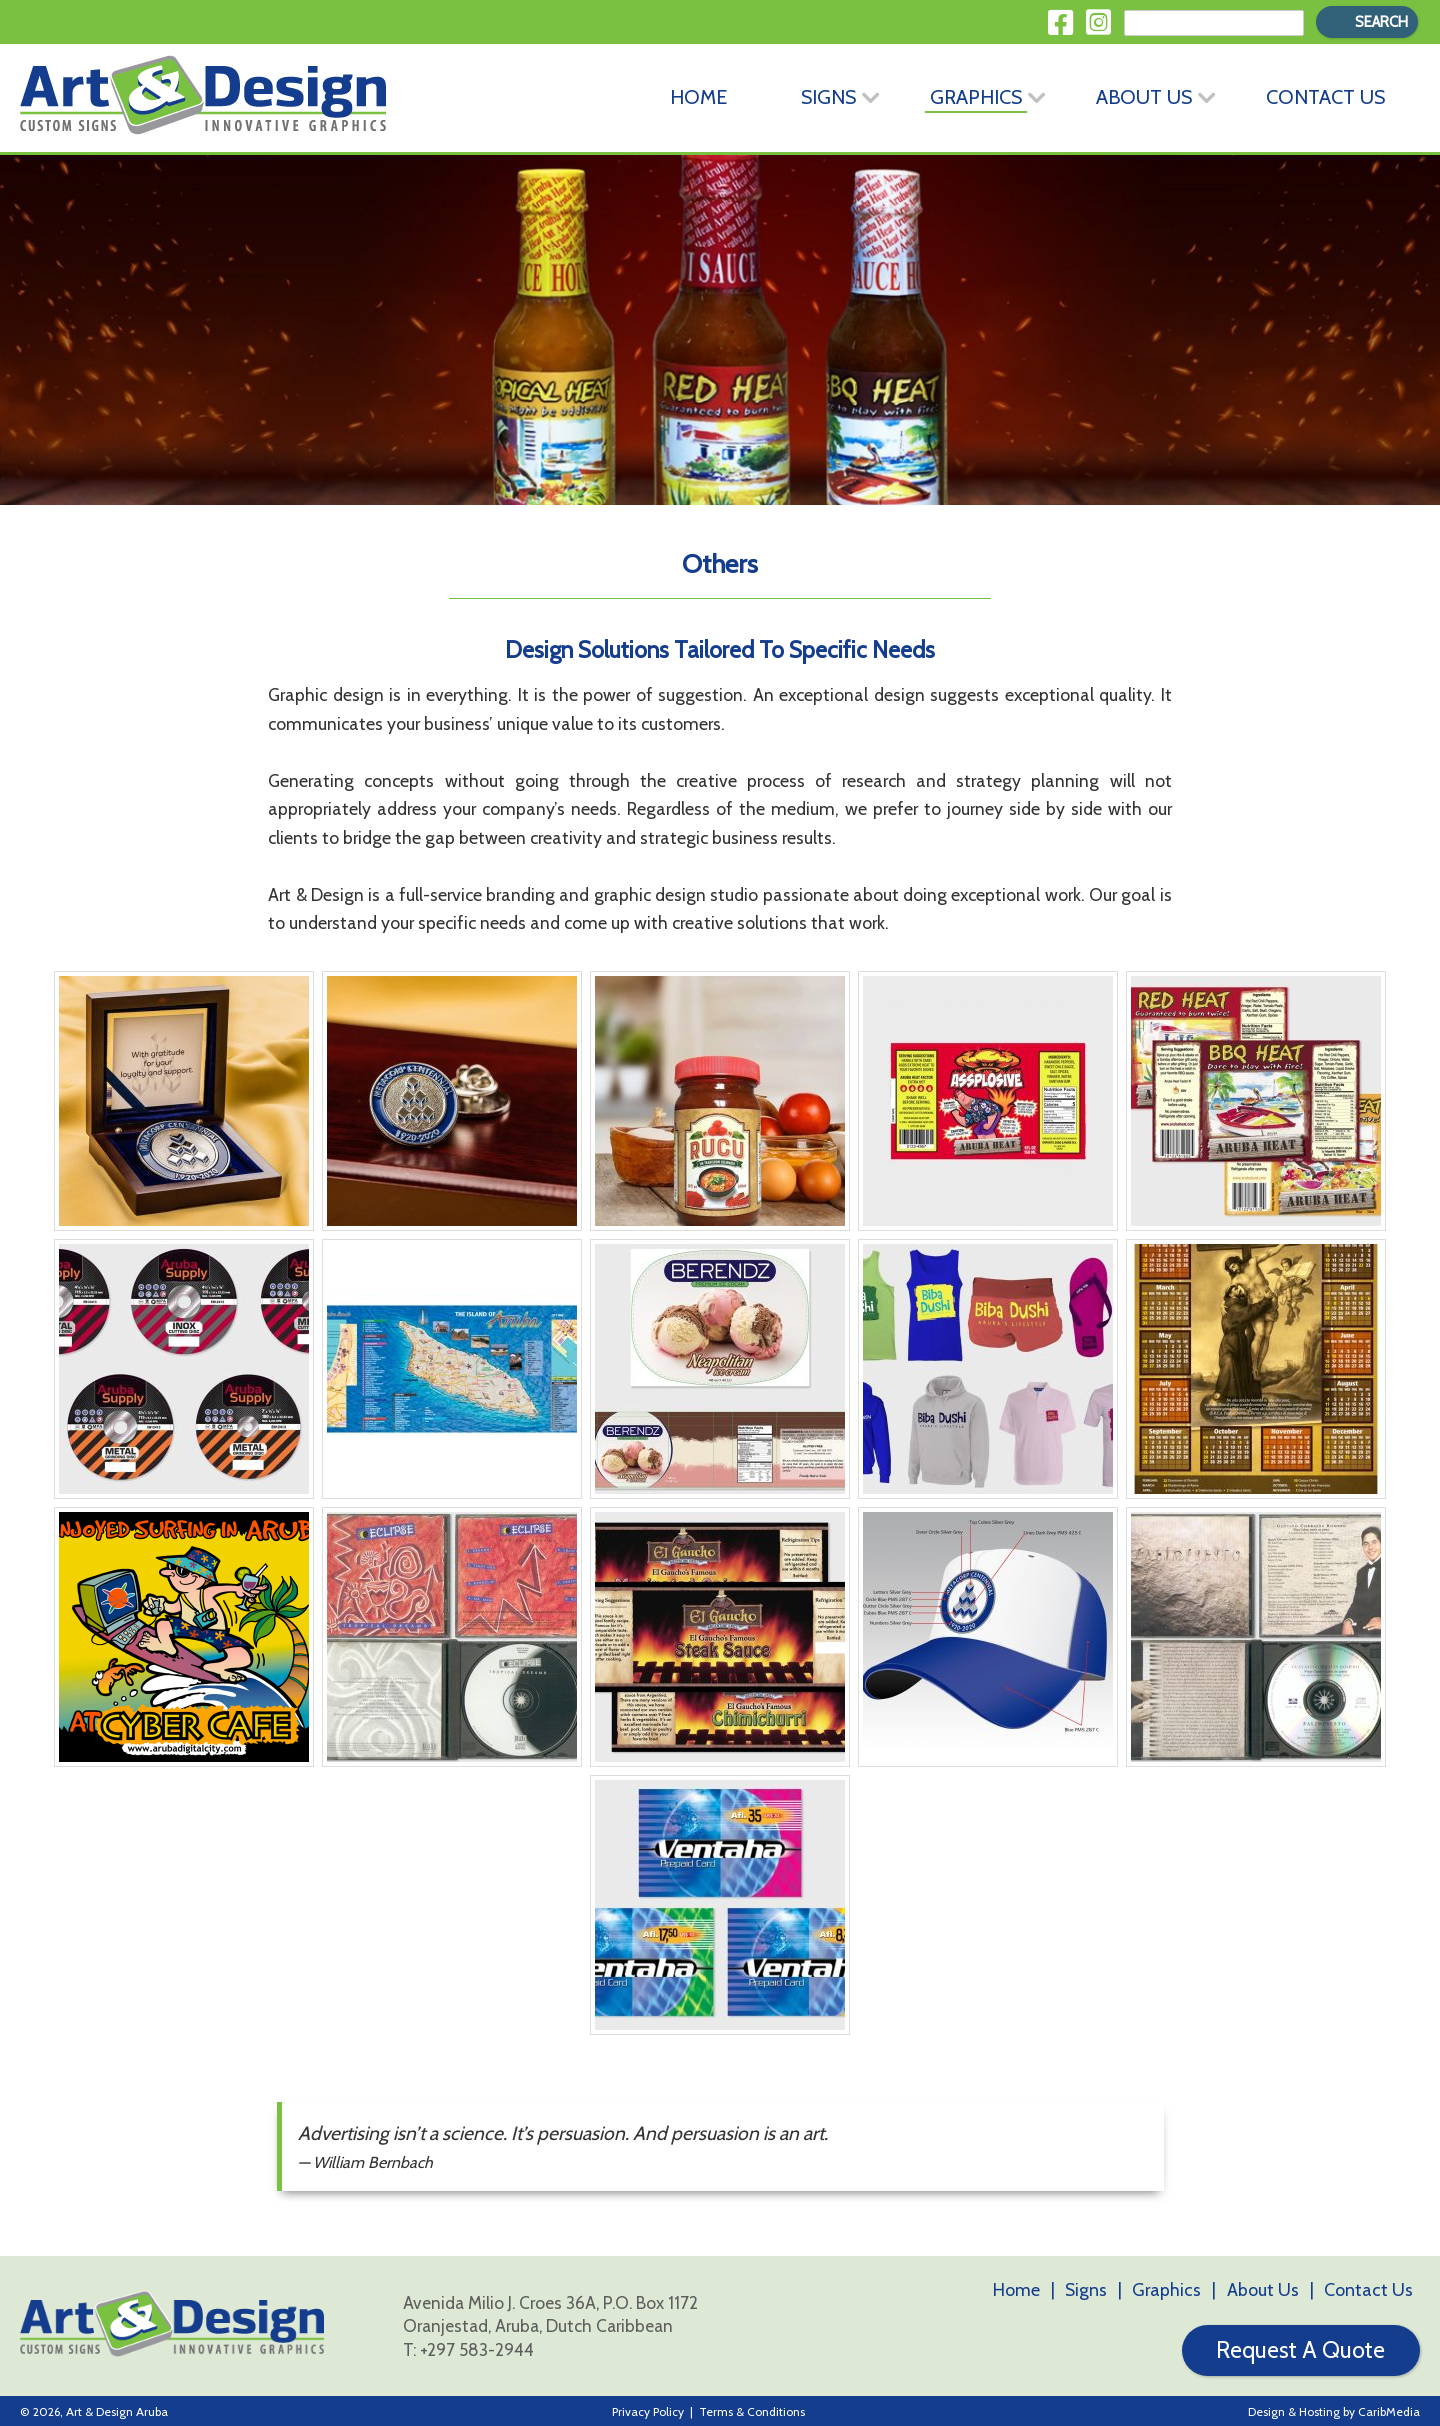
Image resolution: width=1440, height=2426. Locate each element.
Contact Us (1325, 96)
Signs (828, 96)
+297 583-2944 (477, 2347)
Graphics (976, 96)
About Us (1144, 96)
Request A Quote (1300, 2349)
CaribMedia (1389, 2409)
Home (698, 96)
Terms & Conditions (752, 2409)
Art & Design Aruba (117, 2409)
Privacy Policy (648, 2409)
